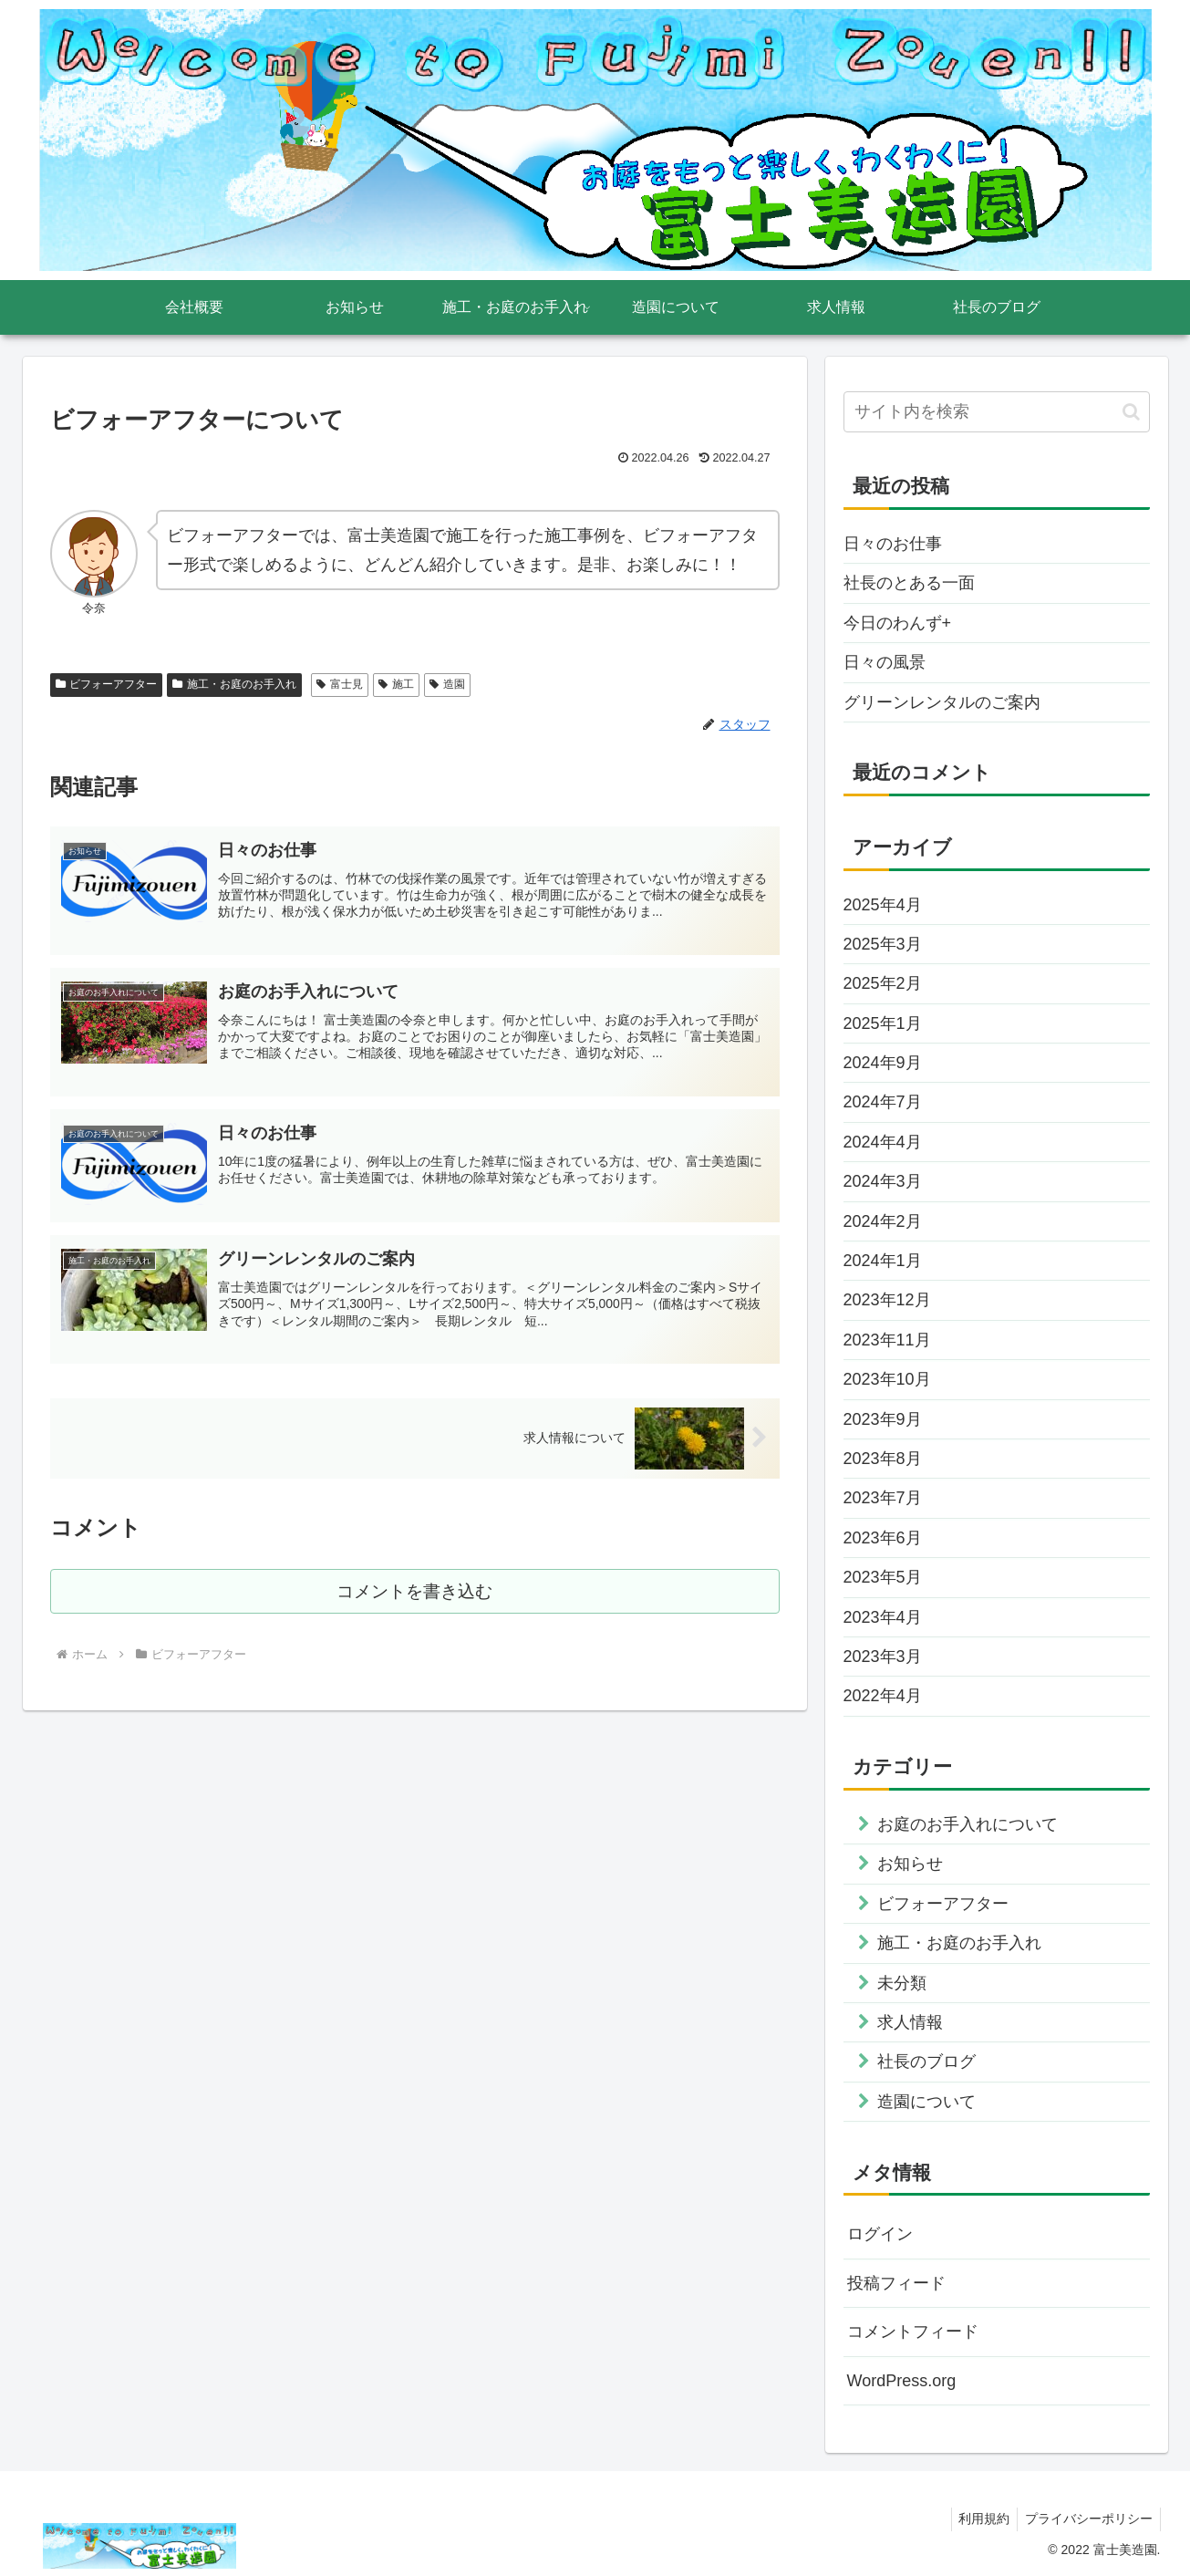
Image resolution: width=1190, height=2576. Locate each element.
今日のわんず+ (897, 623)
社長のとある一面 (909, 583)
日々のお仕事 (892, 544)
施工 (396, 684)
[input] (996, 411)
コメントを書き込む (414, 1600)
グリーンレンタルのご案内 (941, 702)
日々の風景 (884, 662)
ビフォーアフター (107, 684)
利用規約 (978, 2518)
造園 (447, 684)
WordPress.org (902, 2381)
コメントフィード (912, 2331)
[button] (1131, 411)
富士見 (339, 684)
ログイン (880, 2234)
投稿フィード (896, 2283)
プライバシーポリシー (1087, 2518)
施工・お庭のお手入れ (234, 684)
